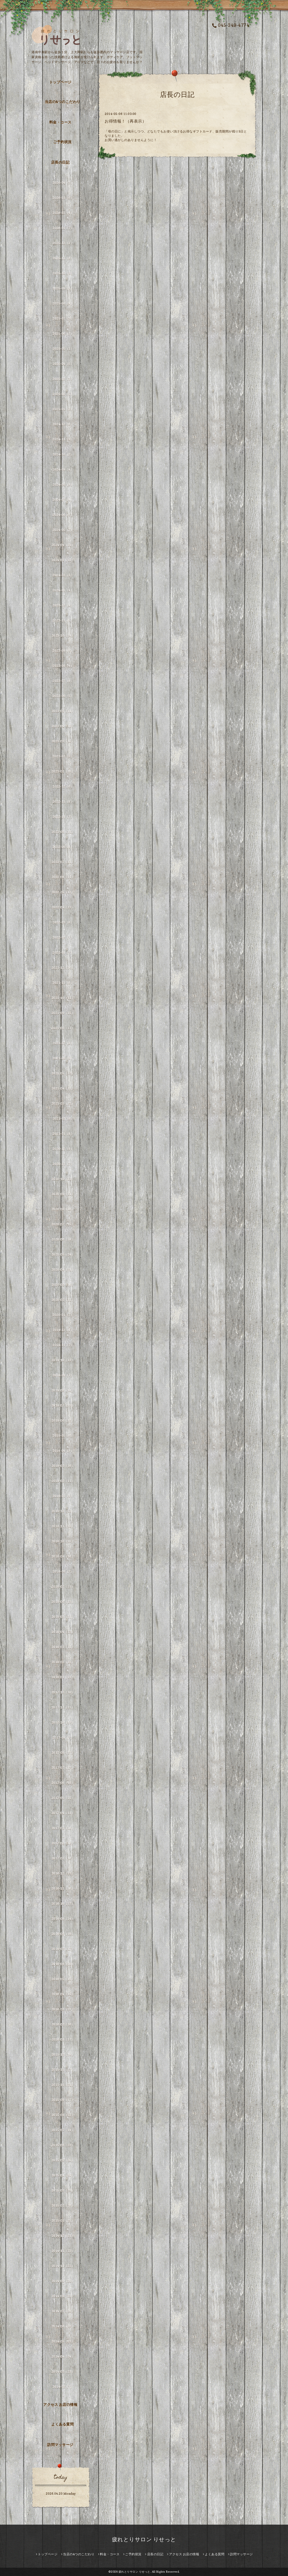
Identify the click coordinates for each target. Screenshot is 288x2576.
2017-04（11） (63, 1813)
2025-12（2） (63, 243)
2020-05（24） (63, 1254)
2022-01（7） (63, 952)
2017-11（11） (63, 1707)
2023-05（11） (63, 711)
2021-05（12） (63, 1073)
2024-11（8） (63, 439)
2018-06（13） (63, 1602)
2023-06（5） (63, 696)
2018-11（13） (63, 1526)
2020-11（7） (63, 1164)
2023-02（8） (63, 756)
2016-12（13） (63, 1873)
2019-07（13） (63, 1405)
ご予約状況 (62, 141)
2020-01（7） (63, 1315)
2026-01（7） (63, 228)
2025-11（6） (63, 258)
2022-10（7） (63, 817)
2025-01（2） (63, 409)
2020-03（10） (63, 1285)
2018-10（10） (63, 1541)
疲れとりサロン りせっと (144, 2539)
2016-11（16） (63, 1888)
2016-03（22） (63, 2009)
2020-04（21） (63, 1269)
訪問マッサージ (60, 2444)
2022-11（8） (63, 801)
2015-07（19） (63, 2130)
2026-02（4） (63, 213)
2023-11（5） (63, 620)
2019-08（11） (63, 1390)
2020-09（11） (63, 1194)
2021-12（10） (63, 968)
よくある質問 (62, 2424)
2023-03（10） (63, 741)
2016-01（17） (63, 2039)
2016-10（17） (63, 1903)
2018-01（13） (63, 1677)
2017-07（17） (63, 1768)
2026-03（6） (63, 198)
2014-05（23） (63, 2341)
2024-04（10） (63, 545)
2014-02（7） (63, 2387)
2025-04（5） (63, 364)
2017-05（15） (63, 1798)
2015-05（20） (63, 2160)
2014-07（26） (63, 2311)
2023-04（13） (63, 726)
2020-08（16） (63, 1209)
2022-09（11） (63, 832)
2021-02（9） (63, 1118)
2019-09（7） (63, 1375)
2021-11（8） (63, 983)
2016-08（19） (63, 1934)
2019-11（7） (63, 1345)
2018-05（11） (63, 1617)
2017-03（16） (63, 1828)
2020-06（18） (63, 1239)
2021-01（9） (63, 1134)
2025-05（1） (63, 349)
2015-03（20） (63, 2190)
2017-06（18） (63, 1783)
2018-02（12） (63, 1662)
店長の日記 (60, 162)
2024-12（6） (63, 424)
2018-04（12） (63, 1632)
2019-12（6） (63, 1330)
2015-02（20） (63, 2205)
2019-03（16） (63, 1466)
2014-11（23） (63, 2251)
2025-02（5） (63, 394)
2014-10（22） (63, 2266)
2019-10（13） (63, 1360)
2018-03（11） (63, 1647)
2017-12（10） (63, 1692)
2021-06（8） (63, 1058)
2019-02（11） (63, 1481)
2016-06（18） (63, 1964)
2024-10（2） (63, 454)
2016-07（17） (63, 1949)
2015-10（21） (63, 2085)
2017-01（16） (63, 1858)
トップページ (60, 82)
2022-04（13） (63, 907)
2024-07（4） (63, 500)
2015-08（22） (63, 2115)
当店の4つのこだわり (62, 101)
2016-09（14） (63, 1919)
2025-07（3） (63, 318)
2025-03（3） (63, 379)
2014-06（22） (63, 2326)
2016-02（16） (63, 2024)
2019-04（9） (63, 1451)
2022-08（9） (63, 847)
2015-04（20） (63, 2175)
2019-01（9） (63, 1496)
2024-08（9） (63, 484)
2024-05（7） (63, 530)
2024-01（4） (63, 590)
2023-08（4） (63, 666)
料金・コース (60, 122)
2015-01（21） (63, 2220)
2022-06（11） (63, 877)
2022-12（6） (63, 786)
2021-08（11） (63, 1028)
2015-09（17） (63, 2100)
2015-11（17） (63, 2070)
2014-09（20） (63, 2281)
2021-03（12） (63, 1103)
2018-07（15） (63, 1586)
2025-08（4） (63, 303)
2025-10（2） (63, 273)
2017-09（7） (63, 1737)
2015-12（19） (63, 2054)
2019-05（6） (63, 1435)
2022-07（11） (63, 862)
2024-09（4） (63, 469)
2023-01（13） (63, 771)
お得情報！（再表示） (125, 121)
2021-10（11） (63, 998)
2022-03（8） (63, 922)
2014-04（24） (63, 2356)
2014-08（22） (63, 2296)
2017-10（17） (63, 1722)
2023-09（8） (63, 651)
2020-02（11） (63, 1300)
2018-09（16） (63, 1556)
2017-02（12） (63, 1843)
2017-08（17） (63, 1753)
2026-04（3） (63, 183)
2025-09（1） (63, 288)
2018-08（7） (63, 1571)
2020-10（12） (63, 1179)
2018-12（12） (63, 1511)
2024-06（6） (63, 515)
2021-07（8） (63, 1043)
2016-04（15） (63, 1994)
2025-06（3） (63, 333)
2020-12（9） (63, 1149)
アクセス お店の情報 (60, 2404)
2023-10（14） (63, 635)
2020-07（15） (63, 1224)
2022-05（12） (63, 892)
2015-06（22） (63, 2145)
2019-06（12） (63, 1420)
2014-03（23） (63, 2371)
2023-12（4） (63, 605)
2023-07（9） (63, 681)
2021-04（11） (63, 1088)
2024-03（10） (63, 560)
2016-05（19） (63, 1979)
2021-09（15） (63, 1013)
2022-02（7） (63, 937)
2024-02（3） (63, 575)
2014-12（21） (63, 2236)
